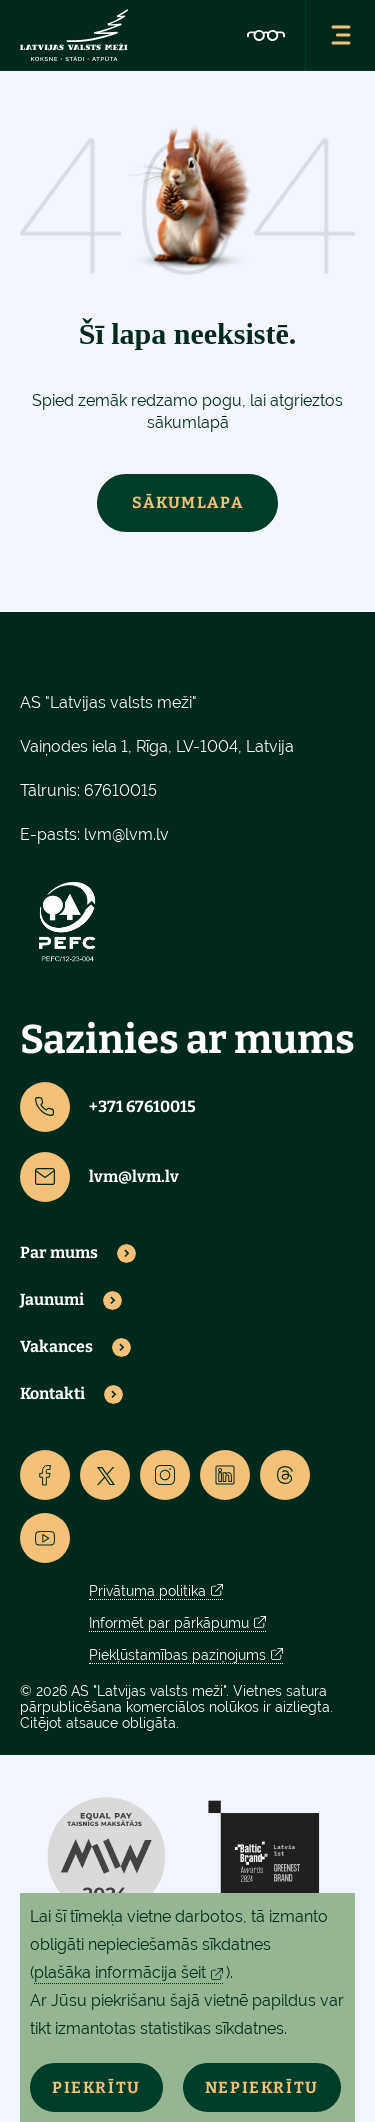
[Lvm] (74, 35)
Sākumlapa (187, 502)
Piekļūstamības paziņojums (177, 1655)
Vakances (56, 1347)
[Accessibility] (266, 35)
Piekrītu (96, 2087)
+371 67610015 (108, 1107)
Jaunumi (52, 1300)
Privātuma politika (147, 1591)
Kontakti (52, 1394)
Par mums (59, 1253)
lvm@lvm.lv (126, 834)
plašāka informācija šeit (120, 1972)
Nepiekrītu (262, 2087)
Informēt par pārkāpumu (169, 1623)
